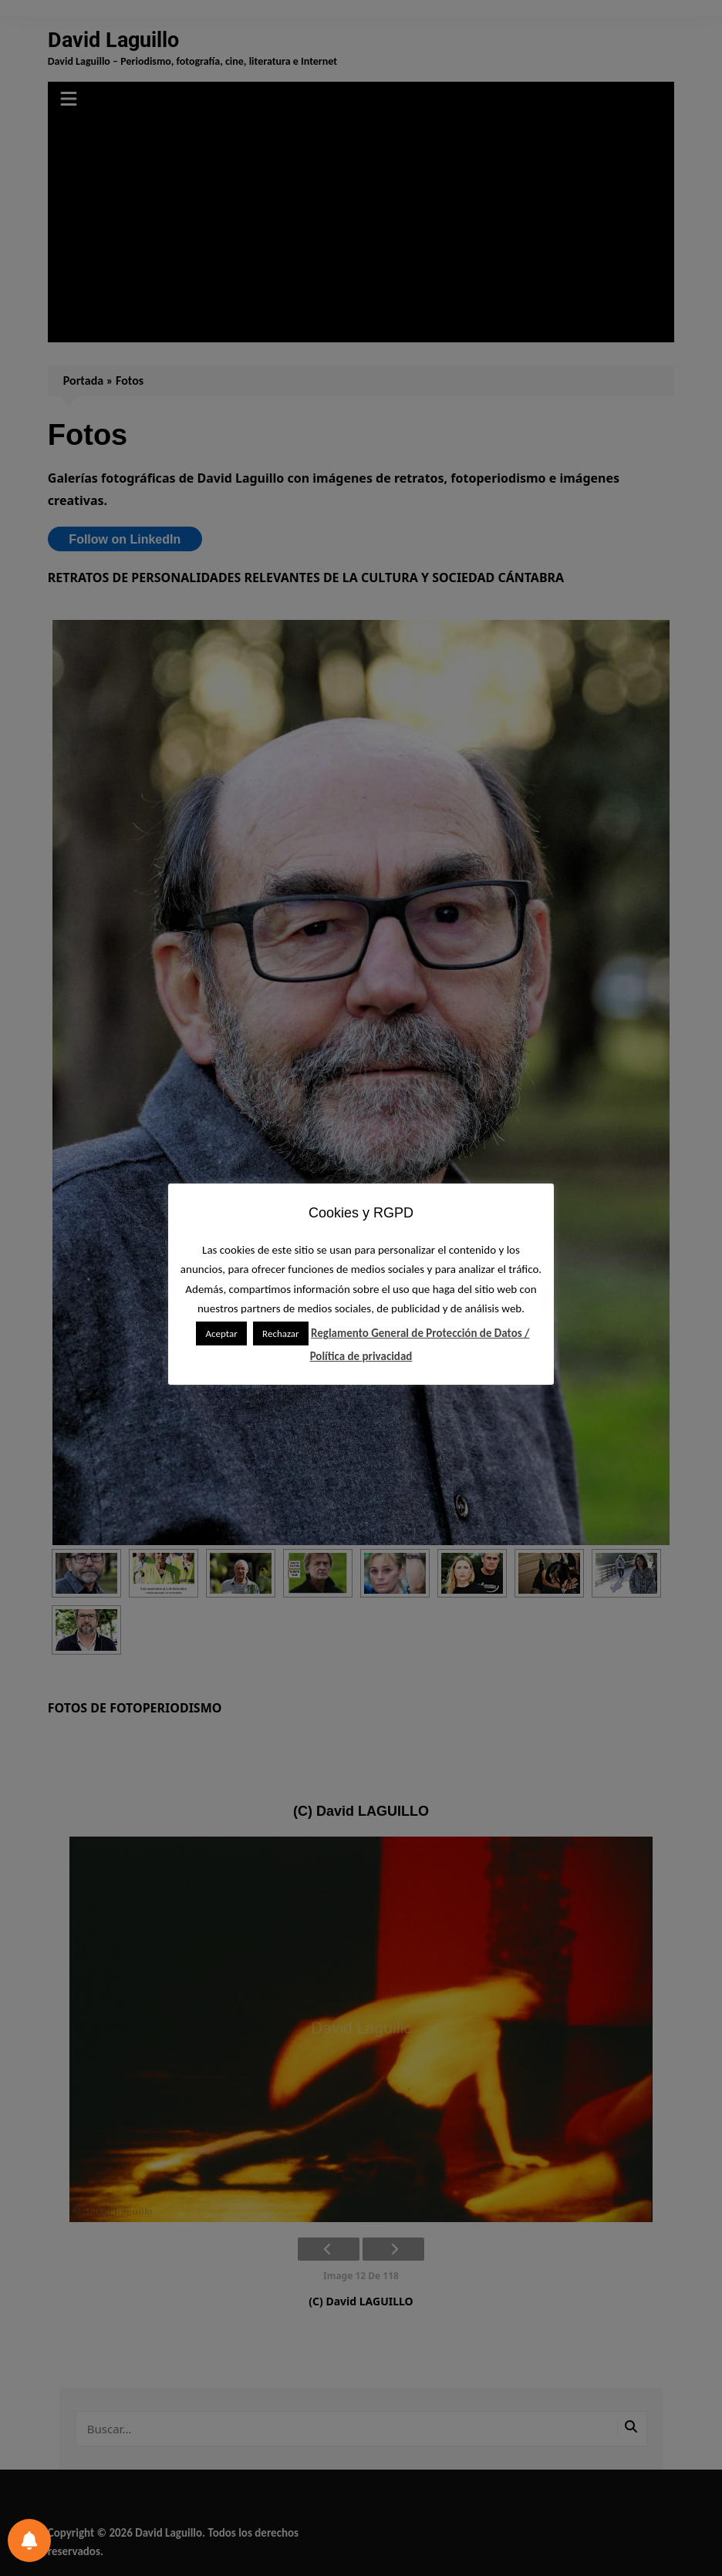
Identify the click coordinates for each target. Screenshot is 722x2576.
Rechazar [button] (280, 1333)
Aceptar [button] (221, 1333)
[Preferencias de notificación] (29, 2540)
